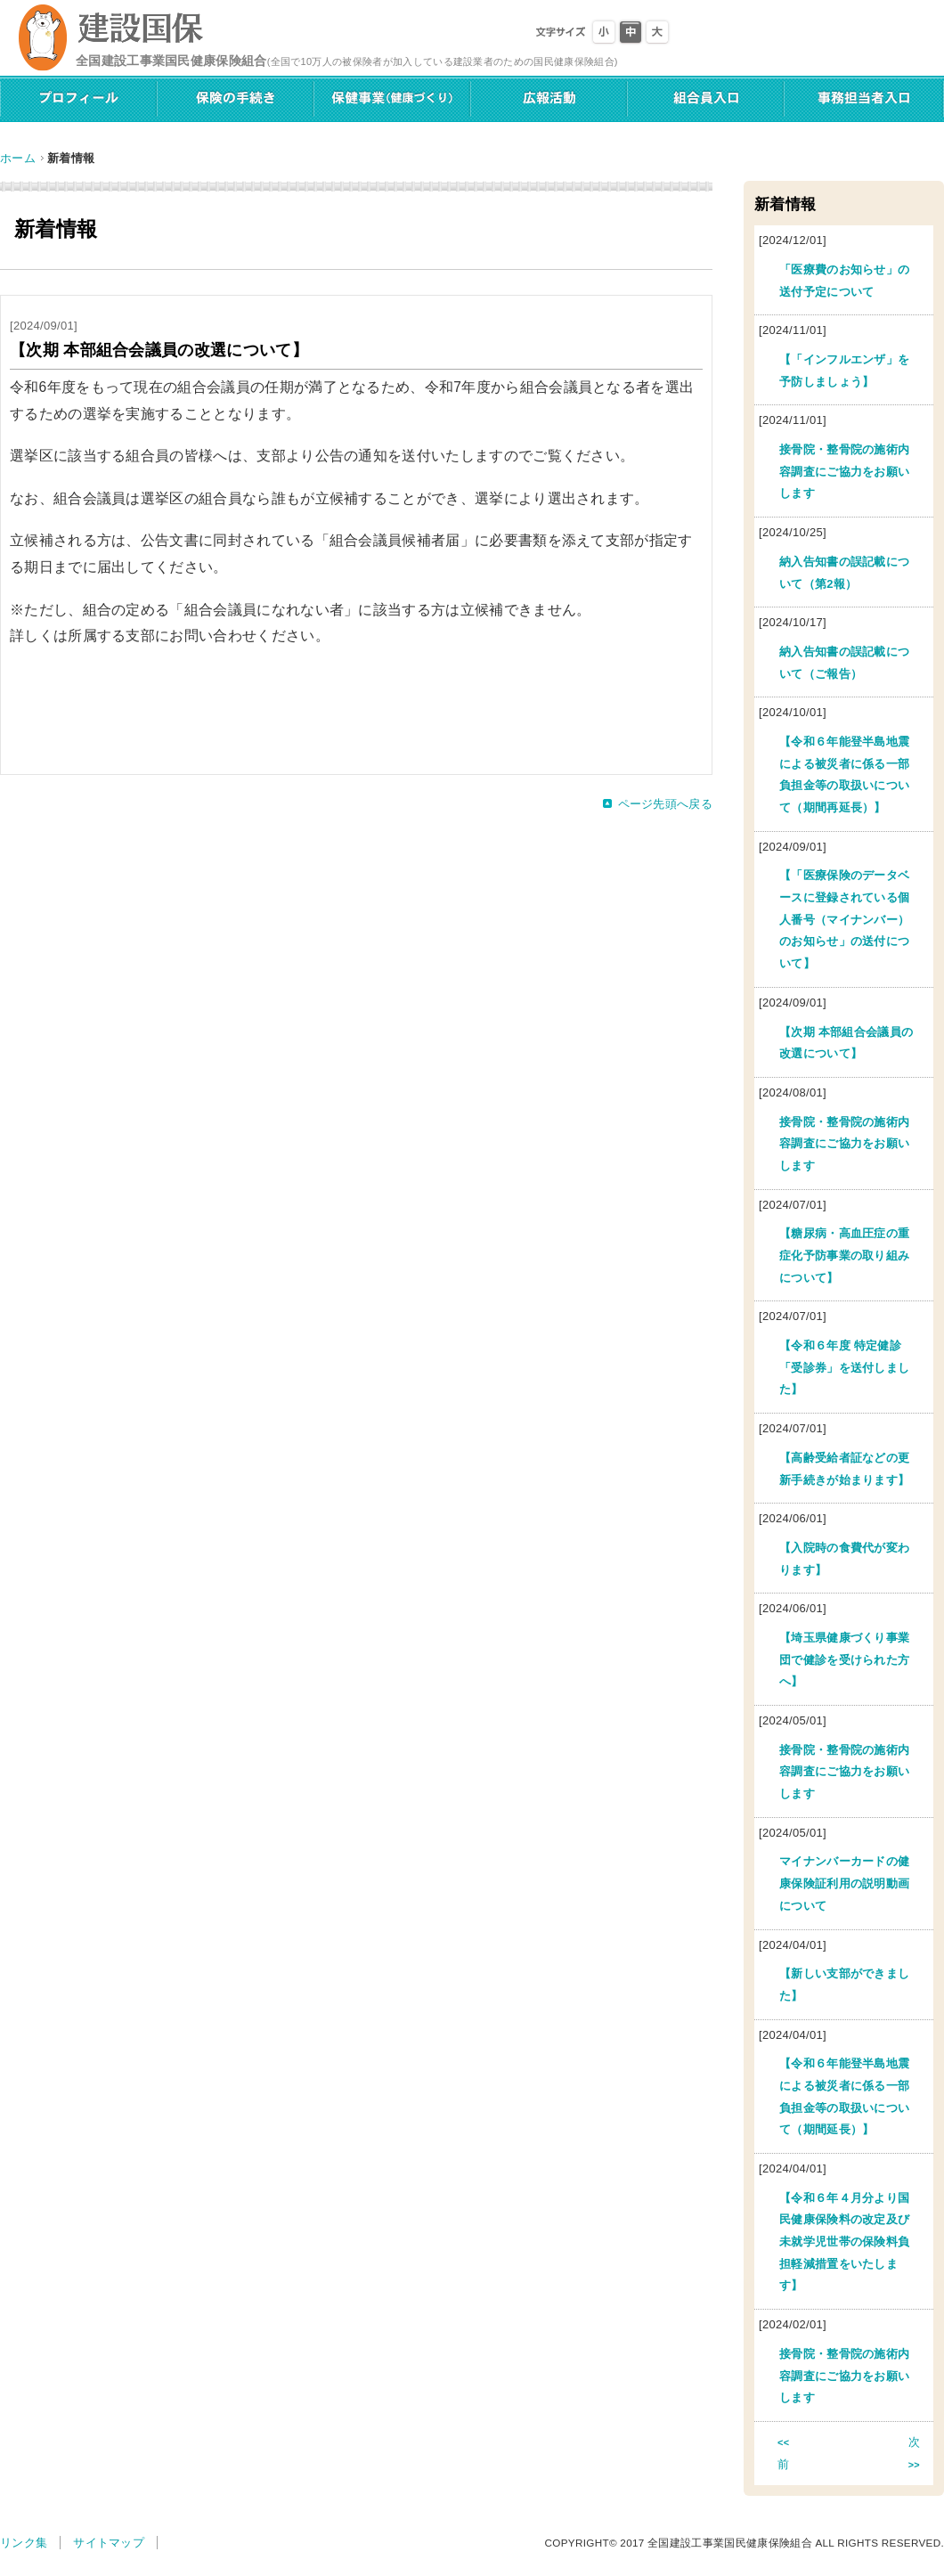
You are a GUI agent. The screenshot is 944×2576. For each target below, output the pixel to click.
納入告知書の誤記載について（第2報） (844, 573)
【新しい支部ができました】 (844, 1984)
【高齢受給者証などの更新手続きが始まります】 (844, 1469)
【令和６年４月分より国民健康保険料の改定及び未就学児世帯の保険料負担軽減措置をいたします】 (844, 2242)
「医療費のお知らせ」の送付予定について (844, 280)
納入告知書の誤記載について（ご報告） (844, 663)
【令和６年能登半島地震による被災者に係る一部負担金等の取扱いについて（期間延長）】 (844, 2096)
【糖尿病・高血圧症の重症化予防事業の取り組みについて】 (844, 1255)
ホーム (18, 158)
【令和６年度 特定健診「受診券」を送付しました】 (844, 1367)
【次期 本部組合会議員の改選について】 (846, 1043)
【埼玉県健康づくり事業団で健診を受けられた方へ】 (844, 1659)
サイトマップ (108, 2542)
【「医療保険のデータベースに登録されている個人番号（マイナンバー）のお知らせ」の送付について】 (844, 919)
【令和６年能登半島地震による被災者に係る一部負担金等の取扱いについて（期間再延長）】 (844, 774)
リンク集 (23, 2542)
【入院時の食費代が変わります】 (844, 1559)
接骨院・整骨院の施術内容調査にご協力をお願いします (844, 471)
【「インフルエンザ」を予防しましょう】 (844, 370)
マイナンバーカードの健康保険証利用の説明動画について (844, 1883)
